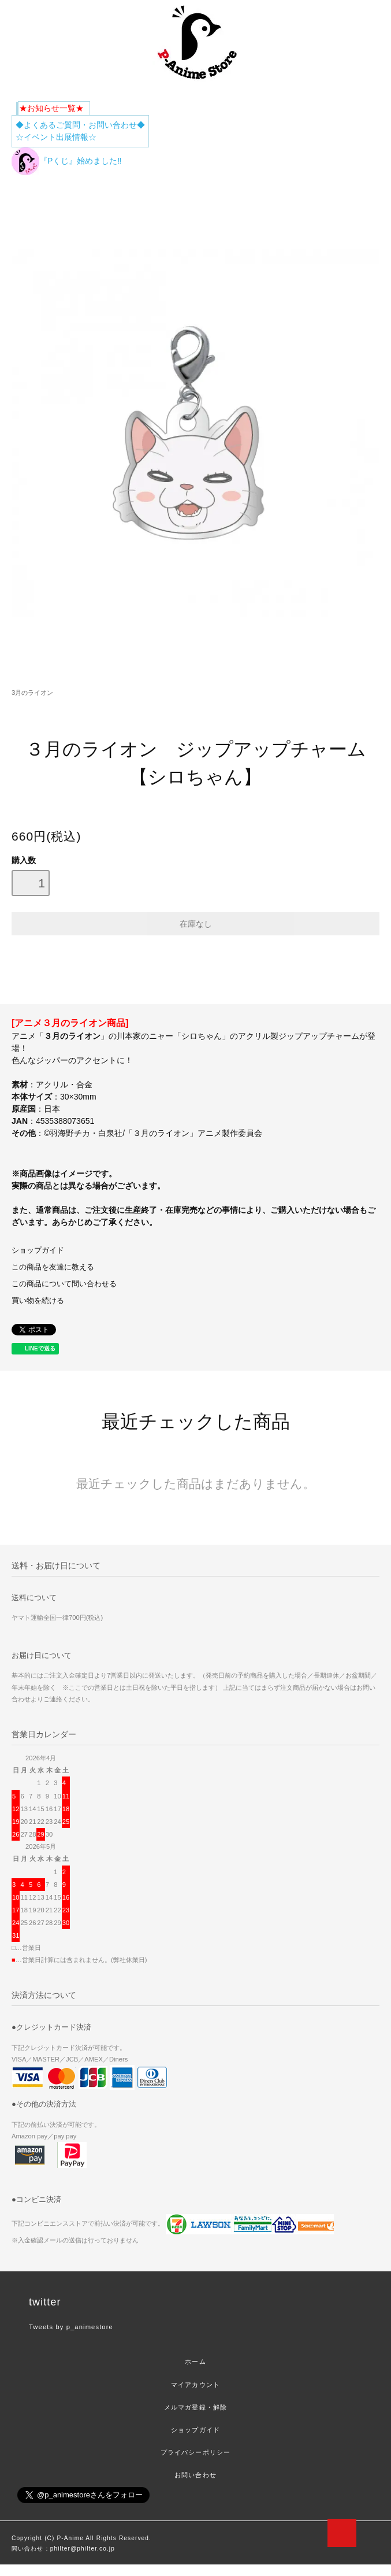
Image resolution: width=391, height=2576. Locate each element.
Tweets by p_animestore (71, 2326)
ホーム (195, 2361)
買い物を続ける (38, 1301)
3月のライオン (32, 692)
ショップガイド (38, 1250)
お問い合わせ (195, 2474)
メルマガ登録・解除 (195, 2407)
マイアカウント (195, 2384)
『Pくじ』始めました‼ (66, 160)
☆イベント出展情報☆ (56, 137)
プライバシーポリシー (195, 2452)
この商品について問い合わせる (64, 1284)
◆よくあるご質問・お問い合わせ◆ (80, 124)
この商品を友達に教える (53, 1267)
